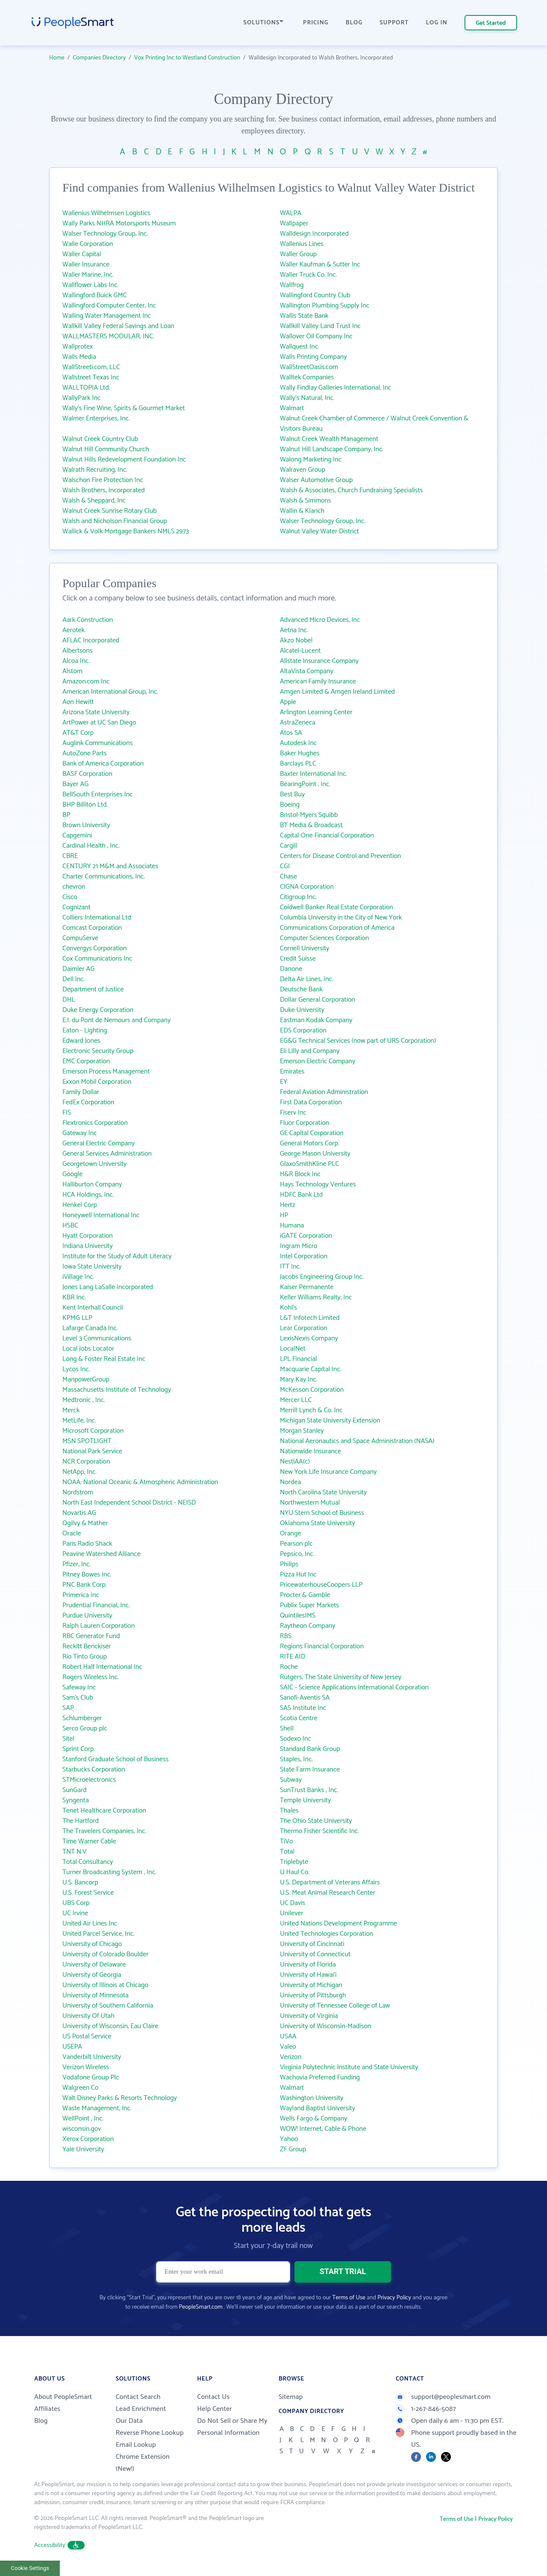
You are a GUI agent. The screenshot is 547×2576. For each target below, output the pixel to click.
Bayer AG (75, 784)
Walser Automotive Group (316, 480)
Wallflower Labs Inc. (90, 285)
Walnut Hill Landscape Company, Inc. (331, 449)
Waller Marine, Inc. (88, 275)
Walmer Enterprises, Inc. (96, 418)
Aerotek (73, 630)
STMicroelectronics (89, 1780)
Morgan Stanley (302, 1431)
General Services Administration (107, 1153)
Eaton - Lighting (84, 1030)
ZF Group (293, 2149)
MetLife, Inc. (79, 1420)
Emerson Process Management (106, 1071)
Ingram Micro (298, 1246)
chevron (73, 887)
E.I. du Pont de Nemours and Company (116, 1020)
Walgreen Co (80, 2088)
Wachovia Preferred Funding (320, 2077)
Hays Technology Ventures (318, 1184)
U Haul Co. (294, 1872)
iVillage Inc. (78, 1277)
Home (57, 58)
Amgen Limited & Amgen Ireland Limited (337, 692)
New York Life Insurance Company (328, 1472)
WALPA (290, 213)
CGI (285, 866)
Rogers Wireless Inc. (90, 1677)
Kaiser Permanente (307, 1287)
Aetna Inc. (294, 630)
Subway (291, 1780)
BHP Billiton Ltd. (85, 804)
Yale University (83, 2149)
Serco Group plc (84, 1728)
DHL (68, 1000)
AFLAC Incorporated (90, 640)
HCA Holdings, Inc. (88, 1195)
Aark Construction (87, 620)
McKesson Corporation (312, 1390)
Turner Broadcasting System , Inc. (109, 1872)
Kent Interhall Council (92, 1307)
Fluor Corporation (304, 1123)
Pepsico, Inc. (297, 1554)
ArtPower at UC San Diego (99, 722)
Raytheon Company (307, 1626)
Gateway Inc (79, 1133)
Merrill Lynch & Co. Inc (311, 1410)
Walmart (292, 408)
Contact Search (138, 2397)
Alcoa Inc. (75, 661)
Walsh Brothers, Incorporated (103, 490)
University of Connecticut (315, 1954)
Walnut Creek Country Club (100, 439)
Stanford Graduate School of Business (115, 1759)
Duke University (302, 1010)
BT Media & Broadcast (311, 825)
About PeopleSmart (63, 2397)
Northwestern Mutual (310, 1502)
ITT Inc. (290, 1266)
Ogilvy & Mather (85, 1523)
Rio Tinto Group (84, 1656)
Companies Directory (99, 58)
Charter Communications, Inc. (103, 876)
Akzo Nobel (296, 640)
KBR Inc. (74, 1297)
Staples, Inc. (296, 1759)
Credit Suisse (298, 958)
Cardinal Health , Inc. (91, 846)
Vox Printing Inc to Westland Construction (187, 58)
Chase (288, 876)
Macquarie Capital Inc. (310, 1369)
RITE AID (292, 1656)
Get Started (491, 23)
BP (66, 815)
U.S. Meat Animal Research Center (327, 1893)
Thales (289, 1810)
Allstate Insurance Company (319, 661)
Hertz (287, 1205)
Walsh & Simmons (305, 500)
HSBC (70, 1225)
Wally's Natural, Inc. (307, 398)
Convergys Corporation (94, 948)
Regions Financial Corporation (322, 1646)
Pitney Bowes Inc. (87, 1574)
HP (284, 1215)
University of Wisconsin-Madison (325, 2026)
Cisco (69, 897)
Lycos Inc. (76, 1369)
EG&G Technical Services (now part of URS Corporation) (358, 1041)
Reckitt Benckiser (86, 1646)
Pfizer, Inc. (76, 1564)
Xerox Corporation (88, 2139)
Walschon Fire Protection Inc (102, 480)
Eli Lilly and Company (309, 1051)
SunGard (74, 1790)
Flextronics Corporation (95, 1123)
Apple (288, 702)
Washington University (311, 2098)
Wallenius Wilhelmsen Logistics (106, 213)
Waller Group (298, 254)
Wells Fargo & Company (313, 2118)
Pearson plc (296, 1544)
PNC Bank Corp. (84, 1585)
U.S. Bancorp (80, 1882)
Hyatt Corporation (87, 1236)
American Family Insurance (318, 681)
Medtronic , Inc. (83, 1400)
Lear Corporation (303, 1328)
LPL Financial (298, 1359)
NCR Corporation (86, 1461)
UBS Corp (75, 1903)
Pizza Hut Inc (298, 1574)
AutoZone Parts (84, 753)
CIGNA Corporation (307, 887)
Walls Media (79, 357)
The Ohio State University (316, 1821)
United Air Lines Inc (89, 1923)
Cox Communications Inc (97, 958)
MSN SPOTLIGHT (87, 1441)
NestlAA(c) (295, 1461)
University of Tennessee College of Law (335, 2005)
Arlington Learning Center (316, 712)
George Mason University (315, 1153)
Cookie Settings (30, 2568)
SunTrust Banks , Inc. (309, 1790)
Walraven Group (302, 470)
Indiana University (87, 1246)
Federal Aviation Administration (324, 1092)
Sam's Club (77, 1698)
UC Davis (292, 1903)
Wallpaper (294, 223)
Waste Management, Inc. (97, 2108)
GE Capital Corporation (312, 1133)
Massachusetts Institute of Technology (116, 1390)
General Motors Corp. (309, 1143)
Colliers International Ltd (96, 917)
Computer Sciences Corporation (324, 938)
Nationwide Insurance (310, 1451)
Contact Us (213, 2397)
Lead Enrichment (141, 2409)
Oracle (71, 1533)
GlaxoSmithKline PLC (309, 1164)
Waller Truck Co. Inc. (308, 275)
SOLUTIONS (264, 23)
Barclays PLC (298, 763)
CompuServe (80, 938)
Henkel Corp (79, 1205)
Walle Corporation (87, 244)
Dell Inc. (73, 979)
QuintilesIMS (297, 1615)
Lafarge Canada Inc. (90, 1328)
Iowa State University (92, 1266)
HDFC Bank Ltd (301, 1195)
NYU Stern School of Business (322, 1513)
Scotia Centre (299, 1718)
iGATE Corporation (306, 1236)
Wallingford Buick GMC (94, 295)
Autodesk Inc (298, 743)
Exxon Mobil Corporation (96, 1082)
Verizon (290, 2057)
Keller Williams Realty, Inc (316, 1297)
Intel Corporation (303, 1256)
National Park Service (92, 1451)
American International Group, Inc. (110, 692)
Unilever (291, 1913)
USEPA (72, 2047)
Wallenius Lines (301, 244)
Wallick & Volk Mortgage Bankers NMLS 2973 (125, 531)
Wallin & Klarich (302, 511)
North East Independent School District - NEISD (129, 1502)
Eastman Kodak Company (316, 1020)
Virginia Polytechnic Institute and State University (349, 2067)
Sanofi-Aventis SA (305, 1698)
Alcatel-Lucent (300, 651)
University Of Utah (88, 2016)
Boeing (290, 804)
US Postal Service (87, 2036)
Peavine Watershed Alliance (101, 1554)
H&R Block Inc (300, 1174)
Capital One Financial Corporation (327, 835)
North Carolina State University (323, 1492)
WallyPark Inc (81, 398)
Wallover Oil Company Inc (316, 336)
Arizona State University (95, 712)
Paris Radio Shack (87, 1544)
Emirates (292, 1071)
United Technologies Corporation (326, 1934)
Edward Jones (81, 1041)
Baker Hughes (300, 753)
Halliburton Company (92, 1184)
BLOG (354, 23)
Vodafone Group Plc (90, 2077)
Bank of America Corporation (103, 763)
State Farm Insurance (310, 1769)
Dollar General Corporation (317, 1000)
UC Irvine (75, 1913)
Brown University (86, 825)
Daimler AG (78, 969)
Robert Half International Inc (102, 1667)
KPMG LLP (77, 1318)
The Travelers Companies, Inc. (104, 1831)
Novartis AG (79, 1513)
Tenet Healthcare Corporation (104, 1810)
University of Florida (308, 1964)
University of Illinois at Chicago (105, 1985)
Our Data (129, 2421)
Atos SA (291, 733)
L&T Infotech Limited (310, 1318)
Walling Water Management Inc (106, 316)
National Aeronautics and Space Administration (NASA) (357, 1441)
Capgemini (77, 835)
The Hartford (80, 1821)
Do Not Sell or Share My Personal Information (232, 2427)
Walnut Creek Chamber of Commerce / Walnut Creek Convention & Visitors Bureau (374, 424)
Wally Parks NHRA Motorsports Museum (119, 223)
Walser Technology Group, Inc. (105, 234)
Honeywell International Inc (100, 1215)
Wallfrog (292, 285)
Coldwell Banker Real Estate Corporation (336, 907)
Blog (41, 2421)
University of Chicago (92, 1944)
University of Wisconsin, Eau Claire (110, 2026)
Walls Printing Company (313, 357)
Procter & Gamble (305, 1595)
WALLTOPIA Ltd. (86, 387)
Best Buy (292, 794)
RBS (285, 1636)
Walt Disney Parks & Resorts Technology (119, 2098)
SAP (68, 1708)
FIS (66, 1112)
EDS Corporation (303, 1030)
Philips (289, 1564)
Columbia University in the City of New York (341, 917)
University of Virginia (309, 2016)
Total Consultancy (87, 1862)
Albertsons (77, 651)
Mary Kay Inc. (298, 1379)
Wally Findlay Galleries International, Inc (335, 387)
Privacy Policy (394, 2298)
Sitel (68, 1739)
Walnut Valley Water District (319, 531)
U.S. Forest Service (88, 1893)
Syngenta (75, 1800)
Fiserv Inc (293, 1112)
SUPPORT (394, 23)
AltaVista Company (306, 671)
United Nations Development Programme (338, 1923)
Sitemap (291, 2397)
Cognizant (76, 907)
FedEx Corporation (88, 1102)
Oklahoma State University (317, 1523)
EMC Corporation (86, 1061)
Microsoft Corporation (93, 1431)
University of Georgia (91, 1975)
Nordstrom (77, 1492)
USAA (288, 2036)
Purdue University (87, 1615)
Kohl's (288, 1307)
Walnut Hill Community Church (105, 449)
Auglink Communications (97, 743)
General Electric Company (98, 1143)
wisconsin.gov (81, 2129)
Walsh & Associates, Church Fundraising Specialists (351, 490)
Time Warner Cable (89, 1841)
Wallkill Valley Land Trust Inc (320, 326)
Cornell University (304, 948)
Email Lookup (136, 2445)
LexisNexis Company (309, 1338)
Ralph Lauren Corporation (98, 1626)
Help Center (214, 2409)
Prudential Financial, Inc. (96, 1605)
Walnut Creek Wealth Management (329, 439)
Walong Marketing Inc (310, 459)
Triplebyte (294, 1862)
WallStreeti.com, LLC (91, 367)
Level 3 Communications (96, 1338)
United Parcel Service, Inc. (98, 1934)
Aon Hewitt (78, 702)
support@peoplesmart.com (443, 2397)
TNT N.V (74, 1851)
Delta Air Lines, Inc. (306, 979)
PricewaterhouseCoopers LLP (321, 1585)
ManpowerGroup (85, 1379)
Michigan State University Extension (330, 1420)
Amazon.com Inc (85, 681)
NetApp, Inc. (79, 1472)
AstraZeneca (297, 722)
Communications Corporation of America (337, 928)
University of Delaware (94, 1964)
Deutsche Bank (301, 989)
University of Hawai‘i (308, 1975)
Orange (290, 1533)
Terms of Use (348, 2298)
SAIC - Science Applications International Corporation (354, 1687)
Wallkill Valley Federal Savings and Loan (118, 326)
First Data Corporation (311, 1102)
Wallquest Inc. (299, 346)
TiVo (286, 1841)
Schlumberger (82, 1718)
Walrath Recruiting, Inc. (94, 470)
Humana (292, 1225)
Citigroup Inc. (298, 897)
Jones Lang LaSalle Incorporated (107, 1287)
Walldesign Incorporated (314, 234)
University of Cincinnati (312, 1944)
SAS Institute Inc (303, 1708)
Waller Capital (81, 254)
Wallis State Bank (304, 316)
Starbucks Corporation (93, 1769)
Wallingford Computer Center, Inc (109, 305)
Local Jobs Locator (88, 1349)
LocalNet (293, 1349)
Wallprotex (77, 346)
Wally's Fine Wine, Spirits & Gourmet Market (123, 408)
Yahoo (289, 2139)
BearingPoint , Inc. (305, 784)
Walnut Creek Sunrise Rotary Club (109, 511)
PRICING (316, 23)
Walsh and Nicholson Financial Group (114, 521)
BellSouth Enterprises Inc (97, 794)
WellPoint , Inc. (82, 2118)
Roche (289, 1667)
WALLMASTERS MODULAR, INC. (108, 336)
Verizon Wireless (85, 2067)
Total (287, 1851)
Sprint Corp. (78, 1749)
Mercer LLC (296, 1400)
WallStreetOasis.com (309, 367)
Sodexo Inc (295, 1739)
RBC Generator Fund (91, 1636)
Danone (291, 969)
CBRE (70, 856)
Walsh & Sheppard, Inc (94, 500)
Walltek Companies (307, 377)
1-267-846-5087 (426, 2409)
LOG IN (437, 23)
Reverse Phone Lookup (150, 2433)
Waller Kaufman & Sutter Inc (320, 264)
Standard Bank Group (310, 1749)
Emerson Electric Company (317, 1061)
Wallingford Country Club (315, 295)
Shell (287, 1728)
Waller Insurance (85, 264)
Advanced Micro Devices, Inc (320, 620)
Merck (70, 1410)
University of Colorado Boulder (105, 1954)
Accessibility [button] (59, 2545)
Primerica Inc (80, 1595)
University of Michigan (311, 1985)
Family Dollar (80, 1092)
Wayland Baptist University (317, 2108)
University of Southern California (107, 2005)
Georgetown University (94, 1164)
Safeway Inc (79, 1687)
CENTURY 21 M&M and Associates (110, 866)
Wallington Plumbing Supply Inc (324, 305)
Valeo (288, 2047)
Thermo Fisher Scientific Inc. (319, 1831)
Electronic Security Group (97, 1051)
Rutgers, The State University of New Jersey (340, 1677)
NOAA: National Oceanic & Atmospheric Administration (140, 1482)
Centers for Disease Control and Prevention (340, 856)
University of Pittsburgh (313, 1995)
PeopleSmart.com (200, 2307)
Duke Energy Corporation (97, 1010)
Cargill (288, 846)
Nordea (290, 1482)
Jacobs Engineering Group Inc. (322, 1277)
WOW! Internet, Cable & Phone (323, 2129)
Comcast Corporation (92, 928)
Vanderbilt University (91, 2057)
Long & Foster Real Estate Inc (103, 1359)
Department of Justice (93, 989)
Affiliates (47, 2409)
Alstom (72, 671)
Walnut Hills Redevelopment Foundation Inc (124, 459)
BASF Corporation (87, 774)
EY (283, 1082)
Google (72, 1174)
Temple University (305, 1800)
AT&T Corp (78, 733)
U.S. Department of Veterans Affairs (330, 1882)
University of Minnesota (95, 1995)
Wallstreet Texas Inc (90, 377)
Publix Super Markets (309, 1605)
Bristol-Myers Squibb (309, 815)
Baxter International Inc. (313, 774)
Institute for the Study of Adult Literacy (117, 1256)
